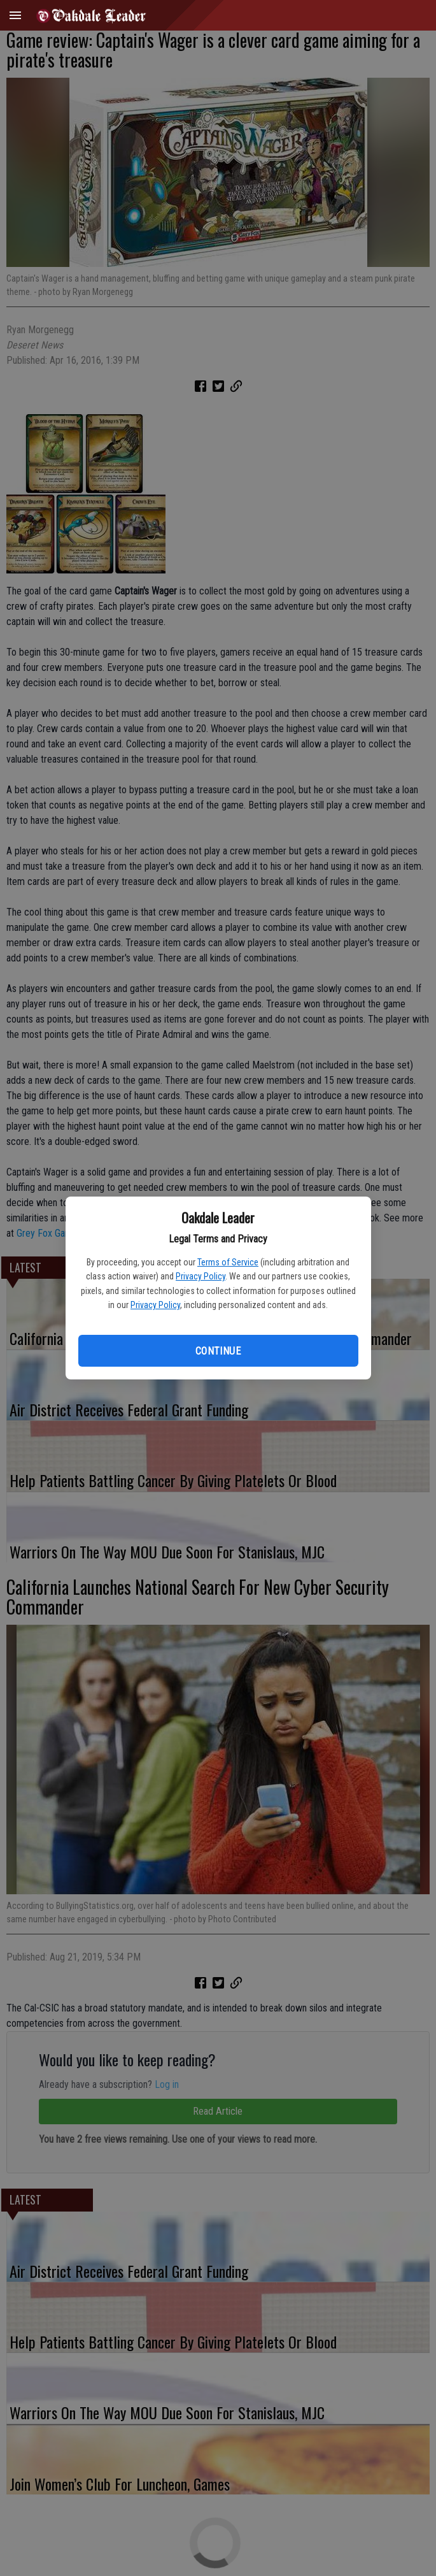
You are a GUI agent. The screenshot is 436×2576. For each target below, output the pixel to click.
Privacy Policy (200, 1276)
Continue (218, 1351)
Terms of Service (227, 1262)
